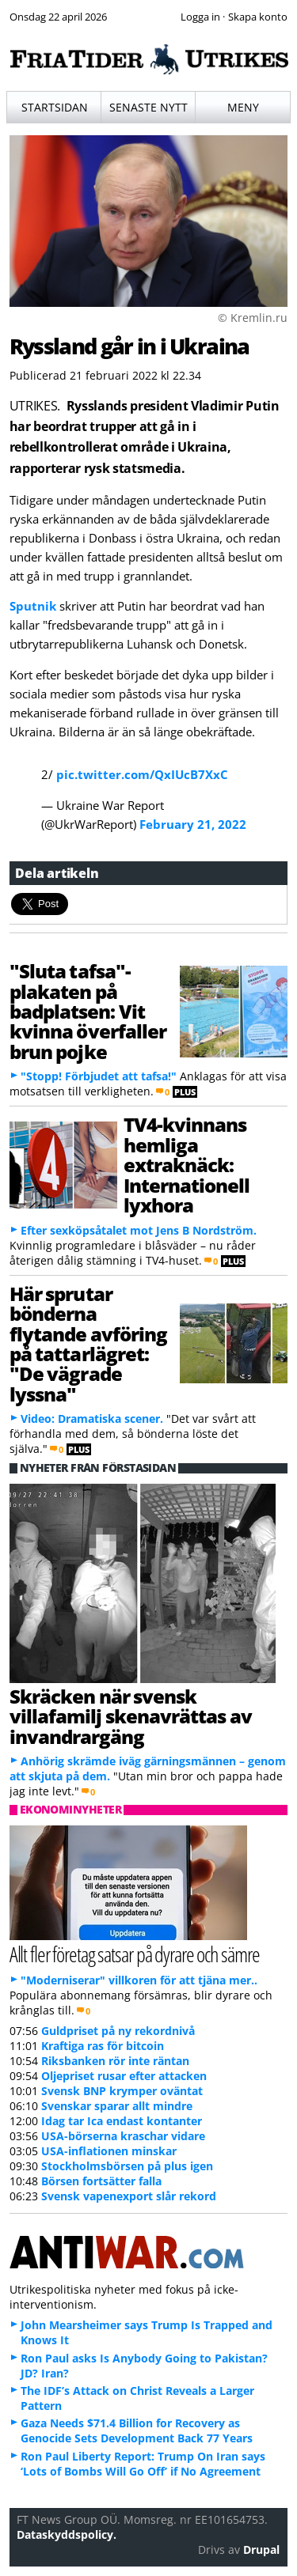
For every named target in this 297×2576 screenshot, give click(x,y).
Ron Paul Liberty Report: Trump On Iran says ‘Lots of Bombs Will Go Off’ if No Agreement (143, 2464)
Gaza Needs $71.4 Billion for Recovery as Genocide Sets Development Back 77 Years (137, 2430)
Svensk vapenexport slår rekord (128, 2195)
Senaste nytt (148, 107)
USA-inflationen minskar (109, 2150)
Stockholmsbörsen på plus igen (127, 2165)
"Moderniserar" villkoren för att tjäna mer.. (139, 1980)
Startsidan (54, 107)
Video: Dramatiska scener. (92, 1418)
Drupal (261, 2549)
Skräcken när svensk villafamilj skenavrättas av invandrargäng (131, 1716)
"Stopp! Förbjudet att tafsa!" (99, 1076)
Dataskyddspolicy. (66, 2534)
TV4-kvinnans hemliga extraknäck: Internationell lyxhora (186, 1164)
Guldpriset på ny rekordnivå (118, 2030)
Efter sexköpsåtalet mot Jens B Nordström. (139, 1230)
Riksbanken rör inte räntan (115, 2060)
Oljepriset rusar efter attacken (124, 2075)
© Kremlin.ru (252, 317)
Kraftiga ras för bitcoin (102, 2045)
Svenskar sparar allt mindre (116, 2105)
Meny (243, 107)
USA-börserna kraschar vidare (123, 2135)
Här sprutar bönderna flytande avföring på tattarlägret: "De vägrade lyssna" (88, 1343)
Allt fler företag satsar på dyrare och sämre (135, 1954)
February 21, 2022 (192, 824)
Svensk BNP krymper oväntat (122, 2090)
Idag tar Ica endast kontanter (121, 2120)
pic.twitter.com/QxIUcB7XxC (142, 774)
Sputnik (33, 606)
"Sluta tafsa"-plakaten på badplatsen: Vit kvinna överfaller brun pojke (88, 1011)
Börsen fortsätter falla (101, 2180)
